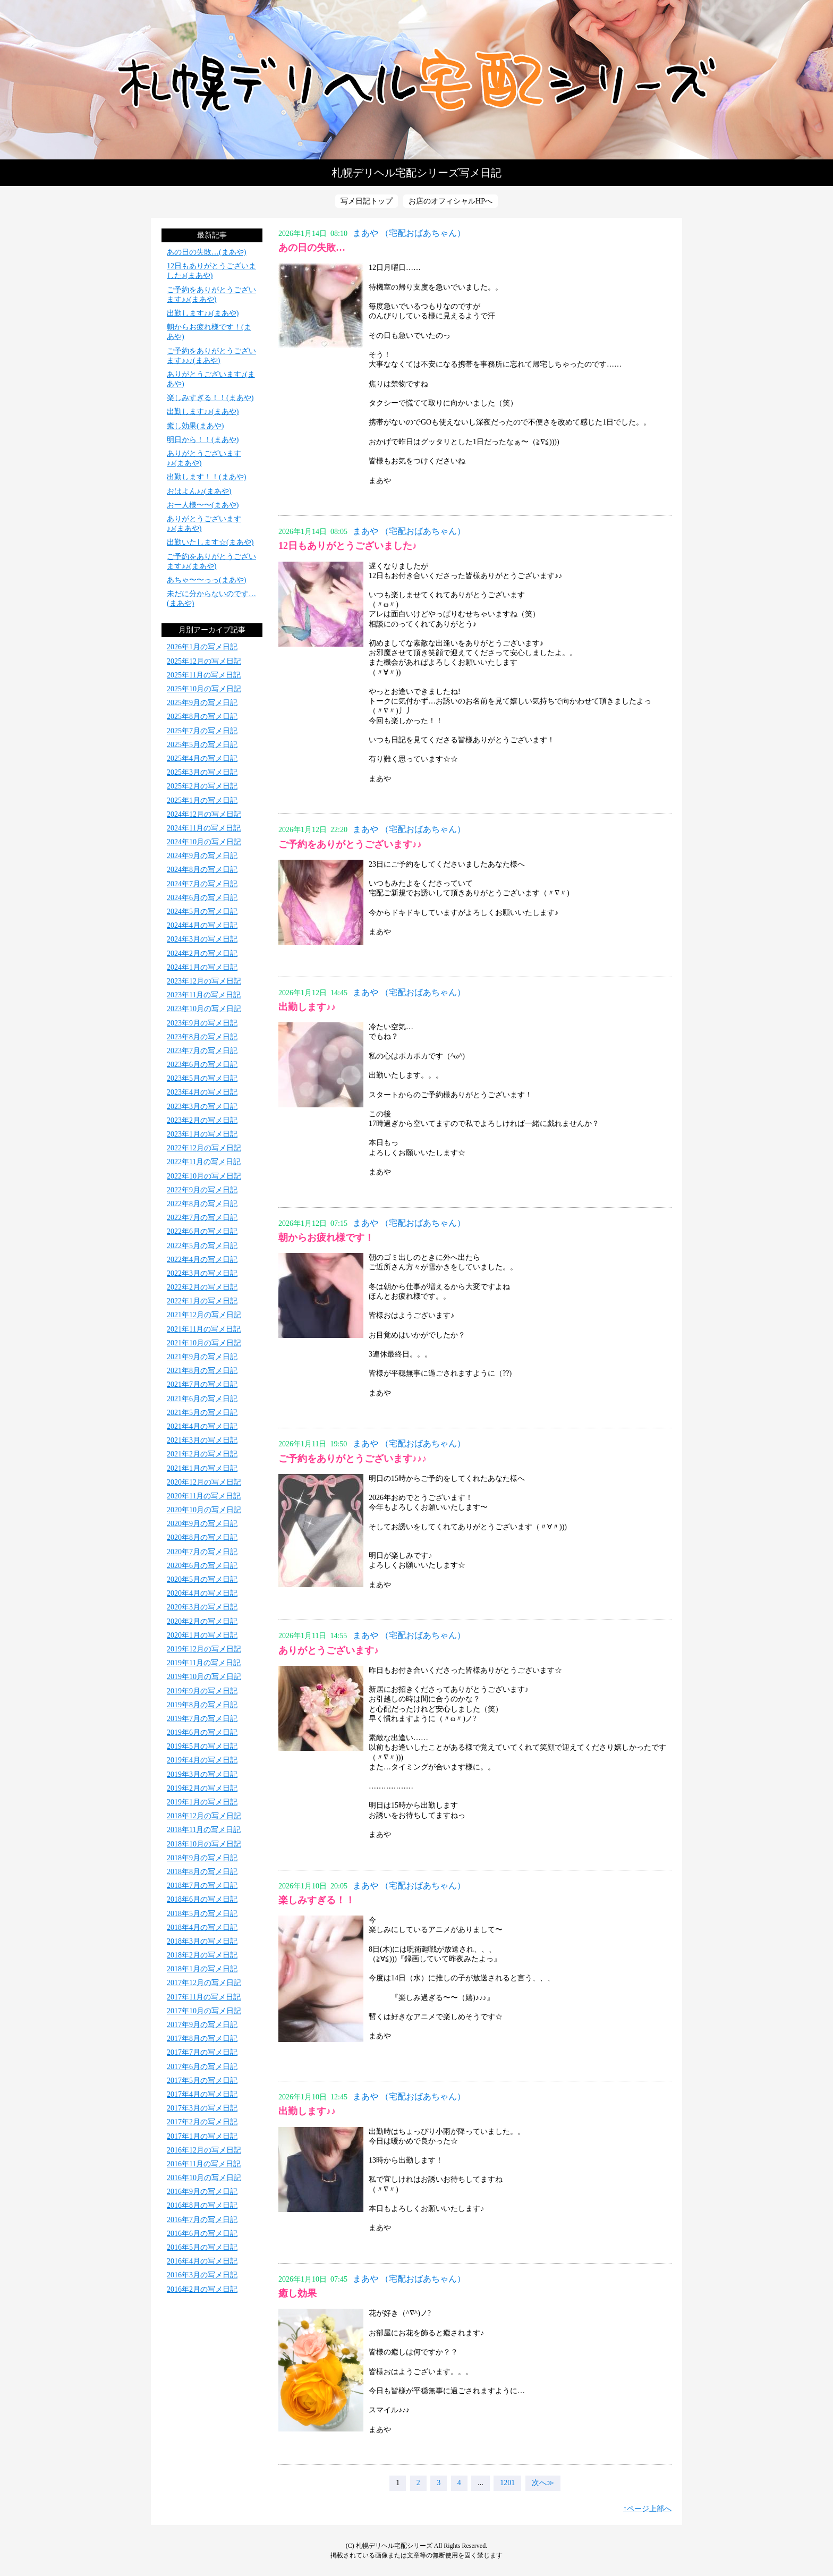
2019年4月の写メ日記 (202, 1760)
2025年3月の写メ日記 (202, 772)
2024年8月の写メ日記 (202, 870)
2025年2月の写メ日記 (202, 786)
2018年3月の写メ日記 (202, 1941)
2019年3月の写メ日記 (202, 1774)
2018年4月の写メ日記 (202, 1927)
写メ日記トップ (367, 201)
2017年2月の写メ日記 (202, 2122)
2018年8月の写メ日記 (202, 1872)
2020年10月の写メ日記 (204, 1510)
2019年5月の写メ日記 (202, 1746)
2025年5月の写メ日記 (202, 745)
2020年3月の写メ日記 (202, 1607)
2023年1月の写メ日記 (202, 1134)
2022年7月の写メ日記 (202, 1218)
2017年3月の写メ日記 (202, 2108)
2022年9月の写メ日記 (202, 1190)
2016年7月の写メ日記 (202, 2220)
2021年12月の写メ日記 (204, 1315)
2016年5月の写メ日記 (202, 2247)
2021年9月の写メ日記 (202, 1357)
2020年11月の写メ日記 (204, 1496)
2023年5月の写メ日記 (202, 1078)
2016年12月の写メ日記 (204, 2150)
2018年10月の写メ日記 (204, 1844)
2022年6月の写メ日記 (202, 1231)
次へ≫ (543, 2483)
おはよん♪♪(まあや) (199, 491)
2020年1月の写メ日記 (202, 1635)
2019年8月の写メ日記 (202, 1705)
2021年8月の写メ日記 (202, 1371)
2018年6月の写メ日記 (202, 1899)
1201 (507, 2483)
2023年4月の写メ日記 (202, 1092)
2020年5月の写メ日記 (202, 1579)
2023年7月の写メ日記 (202, 1051)
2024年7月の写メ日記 (202, 884)
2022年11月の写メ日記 (204, 1162)
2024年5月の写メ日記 (202, 912)
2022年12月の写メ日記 (204, 1148)
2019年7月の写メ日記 (202, 1719)
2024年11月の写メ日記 (204, 828)
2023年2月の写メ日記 (202, 1120)
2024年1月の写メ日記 (202, 967)
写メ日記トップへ (416, 79)
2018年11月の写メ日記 (204, 1830)
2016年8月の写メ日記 (202, 2205)
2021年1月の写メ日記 (202, 1468)
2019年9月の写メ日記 (202, 1691)
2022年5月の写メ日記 (202, 1246)
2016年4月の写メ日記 (202, 2261)
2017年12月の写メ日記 (204, 1983)
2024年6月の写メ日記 (202, 898)
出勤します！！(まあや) (206, 477)
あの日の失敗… (311, 247)
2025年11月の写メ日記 (204, 675)
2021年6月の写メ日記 (202, 1399)
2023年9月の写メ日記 (202, 1023)
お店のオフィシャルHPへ (450, 201)
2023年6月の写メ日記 (202, 1065)
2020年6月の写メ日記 (202, 1566)
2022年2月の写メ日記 (202, 1287)
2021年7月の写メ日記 (202, 1384)
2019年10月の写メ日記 (204, 1677)
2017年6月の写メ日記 (202, 2067)
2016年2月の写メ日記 (202, 2289)
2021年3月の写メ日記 (202, 1440)
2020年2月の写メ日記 (202, 1621)
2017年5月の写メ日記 (202, 2080)
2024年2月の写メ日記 (202, 953)
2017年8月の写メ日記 (202, 2039)
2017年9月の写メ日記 (202, 2025)
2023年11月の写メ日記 (204, 995)
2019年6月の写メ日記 (202, 1732)
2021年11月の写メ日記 (204, 1329)
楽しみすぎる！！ (316, 1900)
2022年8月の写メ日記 (202, 1204)
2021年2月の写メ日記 (202, 1454)
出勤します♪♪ (307, 1007)
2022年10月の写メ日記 (204, 1176)
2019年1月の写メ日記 (202, 1802)
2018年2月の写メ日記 (202, 1955)
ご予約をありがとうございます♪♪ (350, 844)
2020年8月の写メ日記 (202, 1537)
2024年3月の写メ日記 (202, 939)
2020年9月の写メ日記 (202, 1524)
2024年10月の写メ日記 (204, 842)
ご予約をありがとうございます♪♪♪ (352, 1458)
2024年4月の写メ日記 (202, 925)
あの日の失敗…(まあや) (206, 252)
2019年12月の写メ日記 (204, 1649)
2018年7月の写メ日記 (202, 1885)
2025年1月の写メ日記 (202, 800)
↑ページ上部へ (647, 2509)
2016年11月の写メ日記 (204, 2164)
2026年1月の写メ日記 (202, 647)
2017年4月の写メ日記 (202, 2094)
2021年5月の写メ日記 (202, 1413)
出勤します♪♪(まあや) (203, 313)
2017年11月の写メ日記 (204, 1997)
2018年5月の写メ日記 (202, 1914)
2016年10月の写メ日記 (204, 2178)
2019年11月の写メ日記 (204, 1663)
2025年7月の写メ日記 (202, 731)
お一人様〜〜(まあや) (203, 505)
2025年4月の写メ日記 (202, 758)
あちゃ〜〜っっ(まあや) (206, 580)
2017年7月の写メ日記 (202, 2052)
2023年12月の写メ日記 (204, 981)
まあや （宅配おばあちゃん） (409, 233)
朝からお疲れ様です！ (326, 1237)
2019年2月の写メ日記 (202, 1788)
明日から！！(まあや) (203, 440)
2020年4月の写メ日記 (202, 1593)
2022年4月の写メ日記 (202, 1260)
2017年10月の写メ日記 (204, 2011)
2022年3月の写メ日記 (202, 1273)
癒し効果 (297, 2293)
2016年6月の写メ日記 (202, 2234)
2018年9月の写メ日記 (202, 1858)
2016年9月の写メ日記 (202, 2192)
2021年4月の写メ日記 (202, 1426)
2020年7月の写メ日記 (202, 1552)
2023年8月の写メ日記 (202, 1037)
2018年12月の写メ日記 (204, 1816)
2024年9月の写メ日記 (202, 856)
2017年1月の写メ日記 (202, 2136)
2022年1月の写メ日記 (202, 1301)
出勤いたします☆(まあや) (210, 542)
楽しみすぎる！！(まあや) (210, 398)
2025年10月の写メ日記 (204, 689)
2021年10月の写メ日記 (204, 1343)
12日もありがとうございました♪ (347, 545)
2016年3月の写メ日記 (202, 2275)
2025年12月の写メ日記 (204, 661)
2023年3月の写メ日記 (202, 1107)
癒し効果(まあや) (195, 426)
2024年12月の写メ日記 (204, 814)
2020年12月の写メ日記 (204, 1482)
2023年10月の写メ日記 (204, 1009)
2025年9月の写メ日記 (202, 703)
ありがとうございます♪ (328, 1650)
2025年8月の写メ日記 (202, 717)
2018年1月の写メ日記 (202, 1969)
